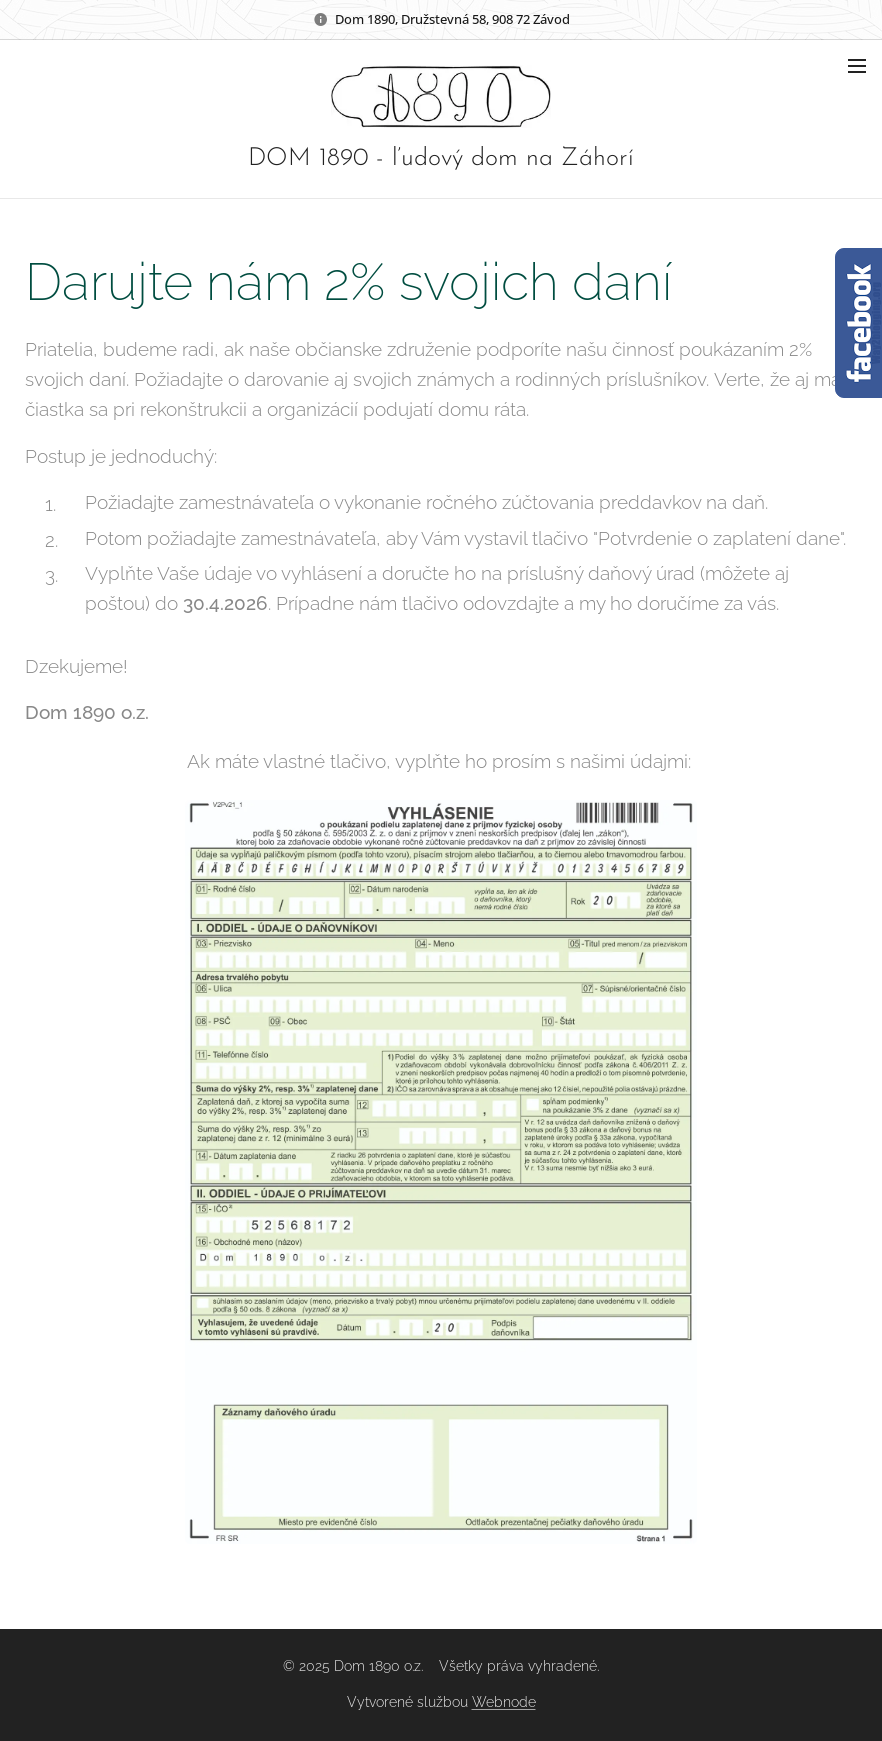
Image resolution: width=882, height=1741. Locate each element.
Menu (857, 66)
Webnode (504, 1702)
